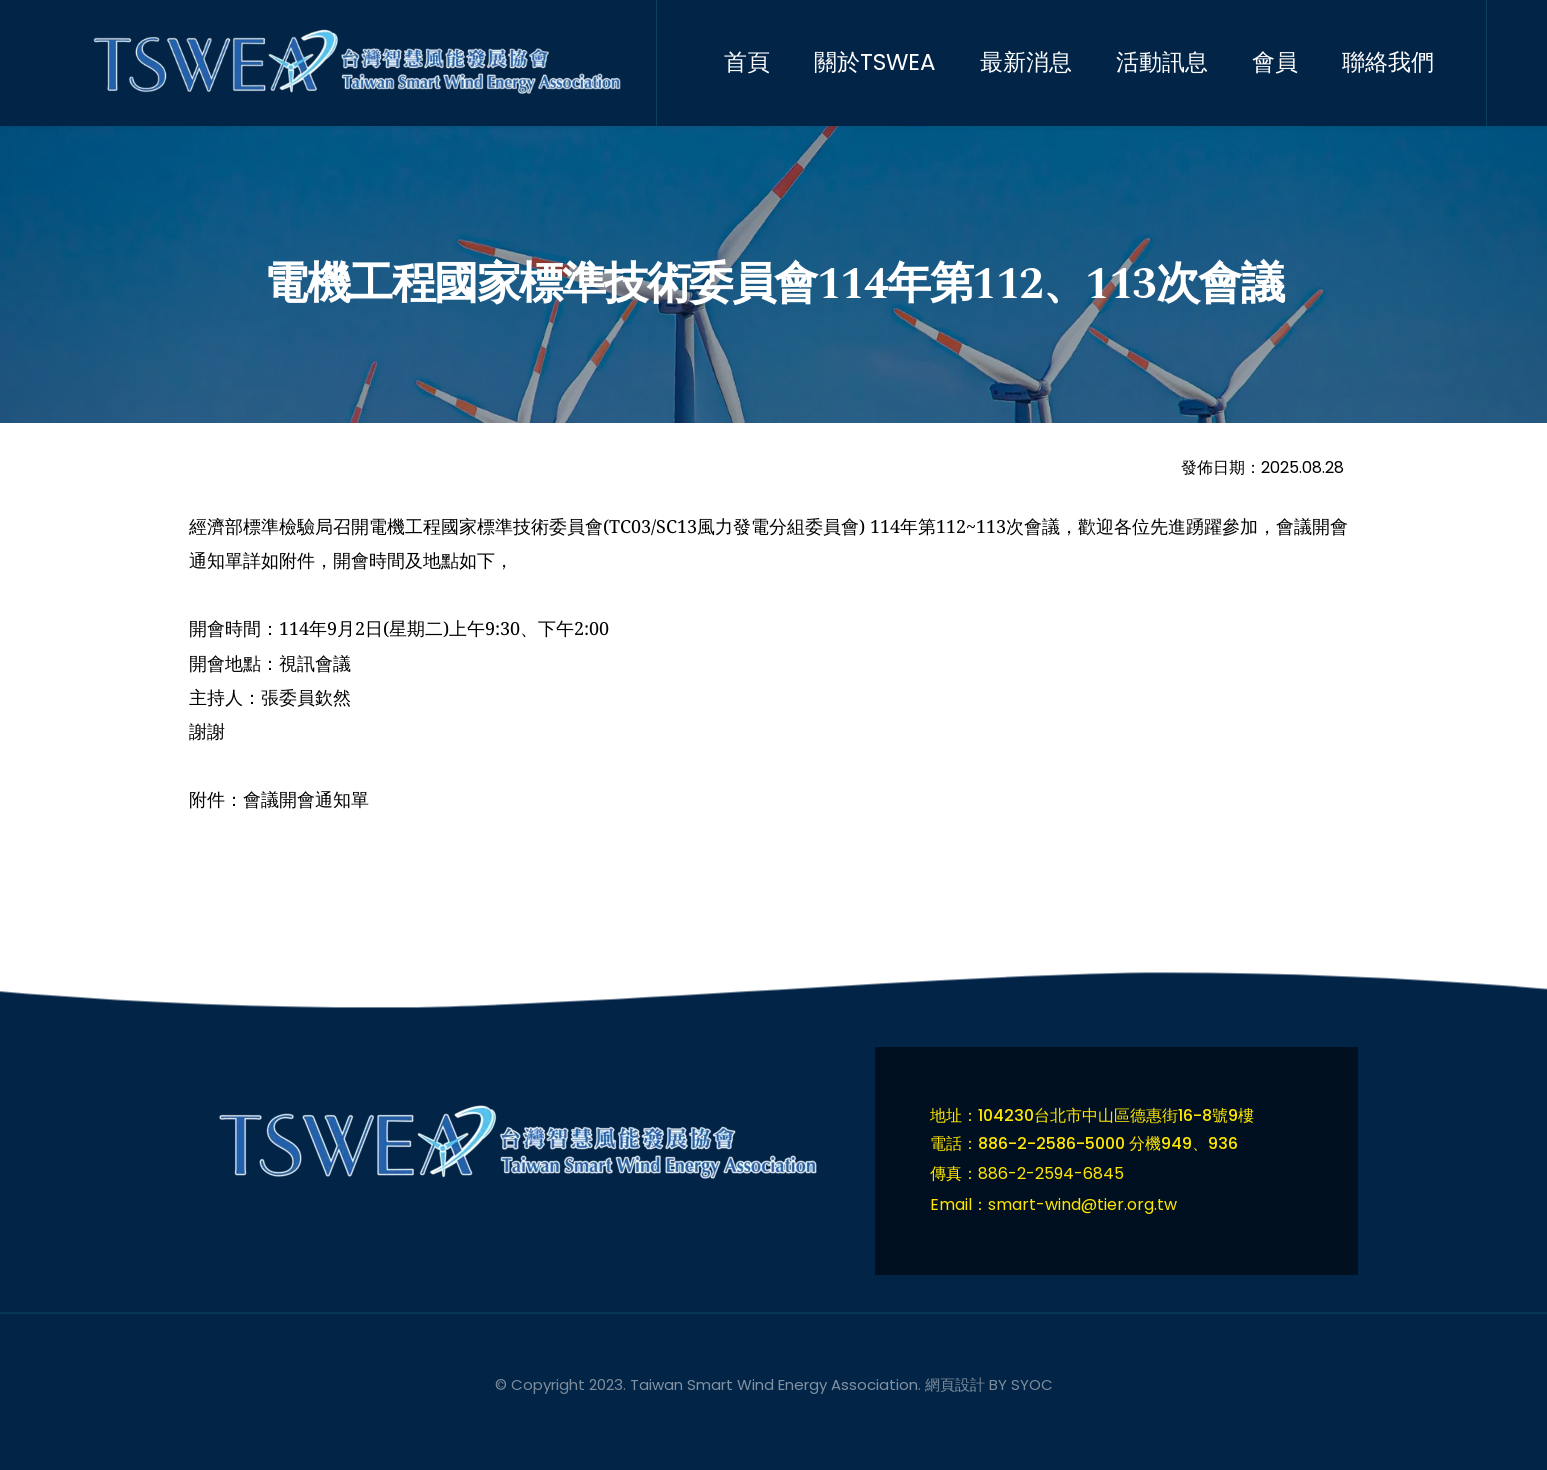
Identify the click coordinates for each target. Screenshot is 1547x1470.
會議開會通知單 (306, 799)
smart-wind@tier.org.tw (1082, 1204)
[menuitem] (765, 63)
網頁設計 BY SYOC (989, 1384)
